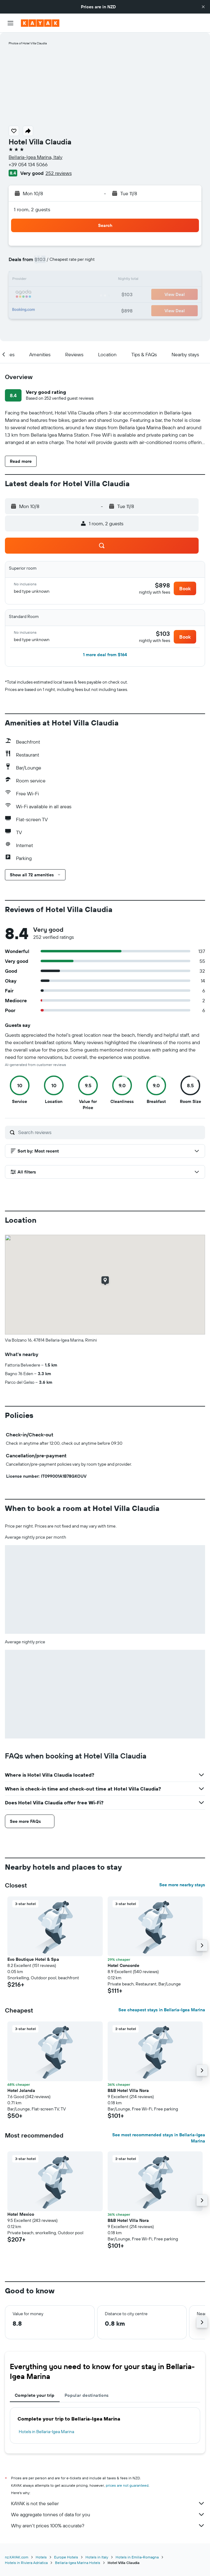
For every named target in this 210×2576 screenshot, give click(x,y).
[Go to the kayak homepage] (40, 23)
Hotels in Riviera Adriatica (26, 2562)
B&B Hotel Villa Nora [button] (128, 2090)
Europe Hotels (66, 2557)
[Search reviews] (110, 1132)
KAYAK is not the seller (108, 2503)
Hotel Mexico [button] (20, 2214)
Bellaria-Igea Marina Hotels (77, 2562)
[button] (203, 7)
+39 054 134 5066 (28, 164)
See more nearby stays (182, 1885)
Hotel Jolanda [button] (21, 2090)
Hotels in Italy (96, 2557)
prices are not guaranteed (127, 2485)
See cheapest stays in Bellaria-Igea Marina (161, 2010)
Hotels (41, 2557)
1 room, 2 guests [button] (32, 209)
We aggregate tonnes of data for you (108, 2514)
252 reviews (59, 173)
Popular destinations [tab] (87, 2395)
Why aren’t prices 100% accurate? (108, 2525)
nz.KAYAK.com (16, 2557)
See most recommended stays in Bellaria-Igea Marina (158, 2138)
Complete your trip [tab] (35, 2395)
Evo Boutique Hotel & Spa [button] (33, 1959)
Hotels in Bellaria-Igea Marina (46, 2431)
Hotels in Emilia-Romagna (137, 2557)
